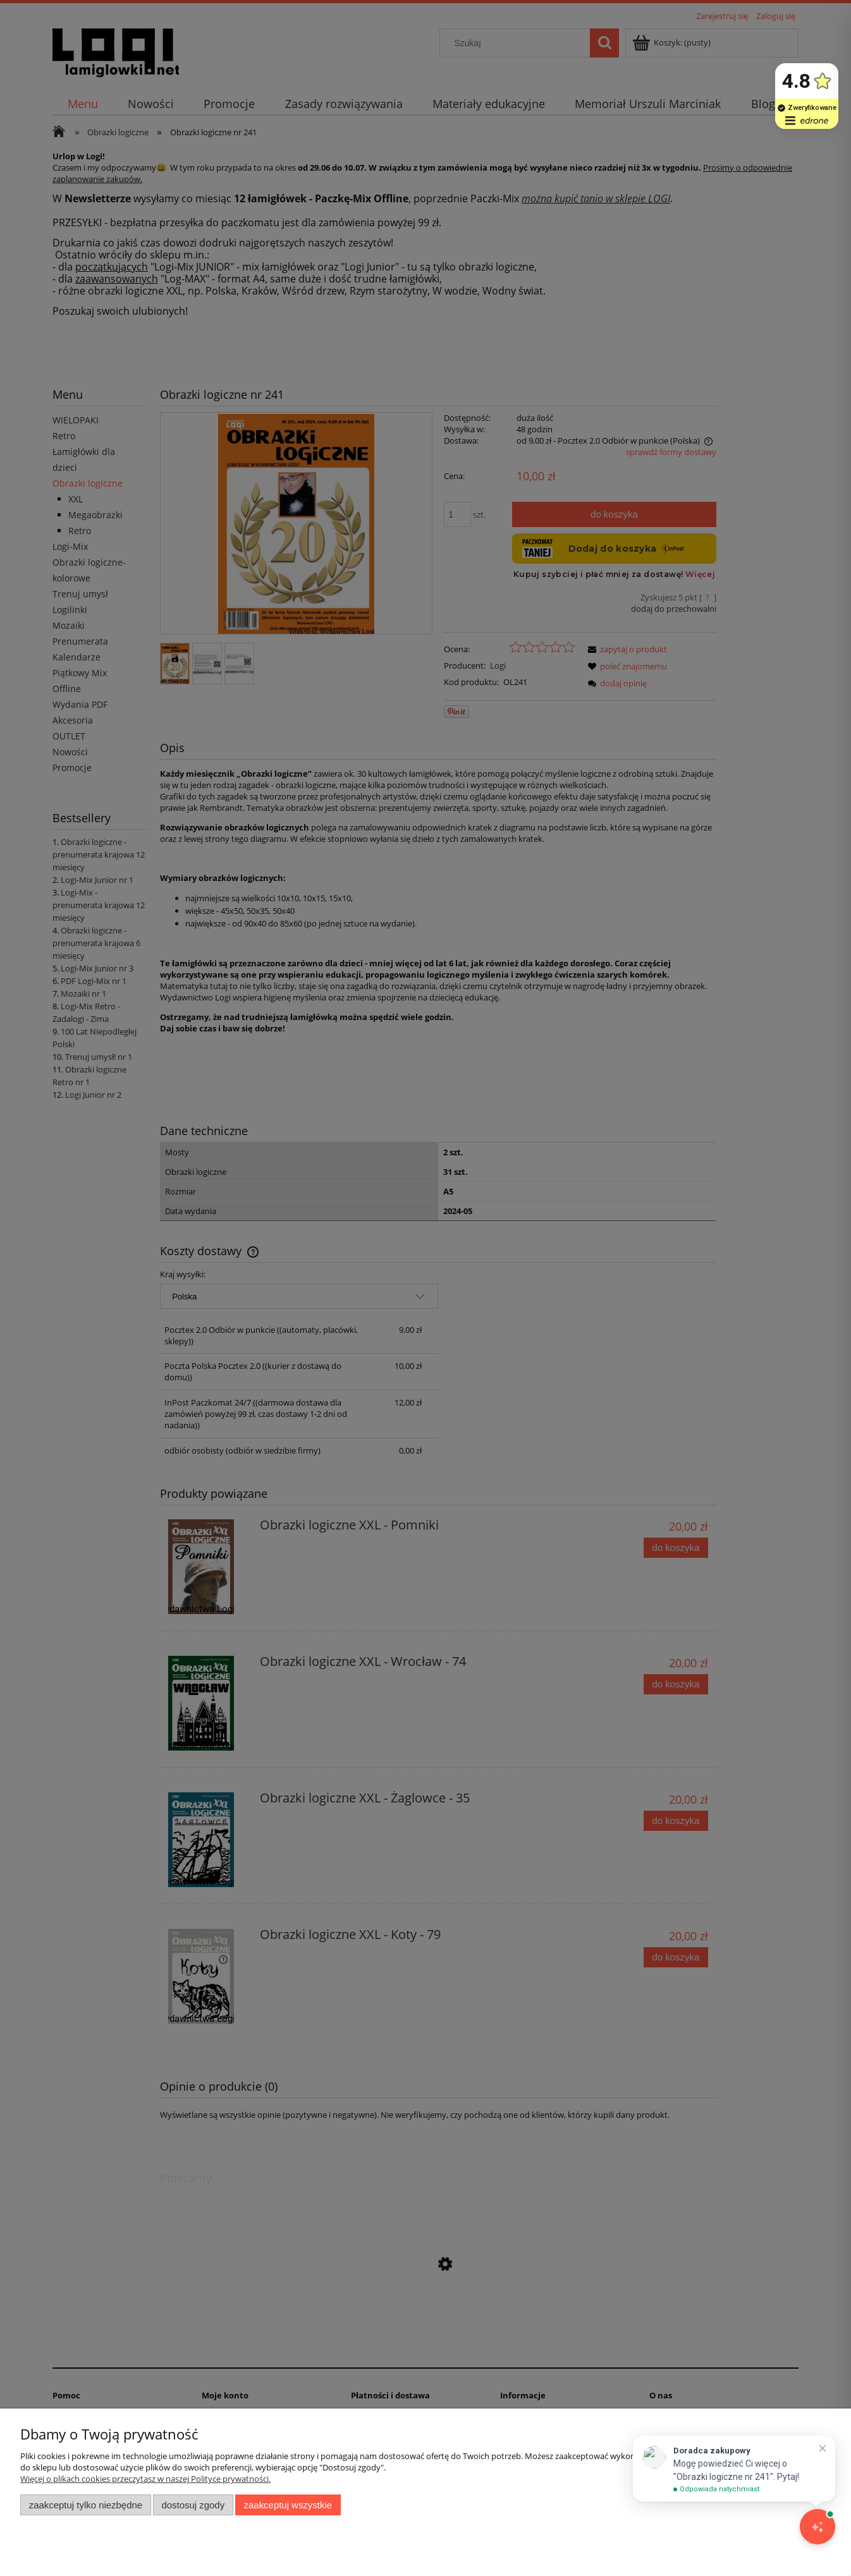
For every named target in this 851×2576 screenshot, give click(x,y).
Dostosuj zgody (192, 2505)
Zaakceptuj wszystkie (288, 2505)
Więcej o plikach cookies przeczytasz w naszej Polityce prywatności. (145, 2478)
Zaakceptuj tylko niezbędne (85, 2505)
